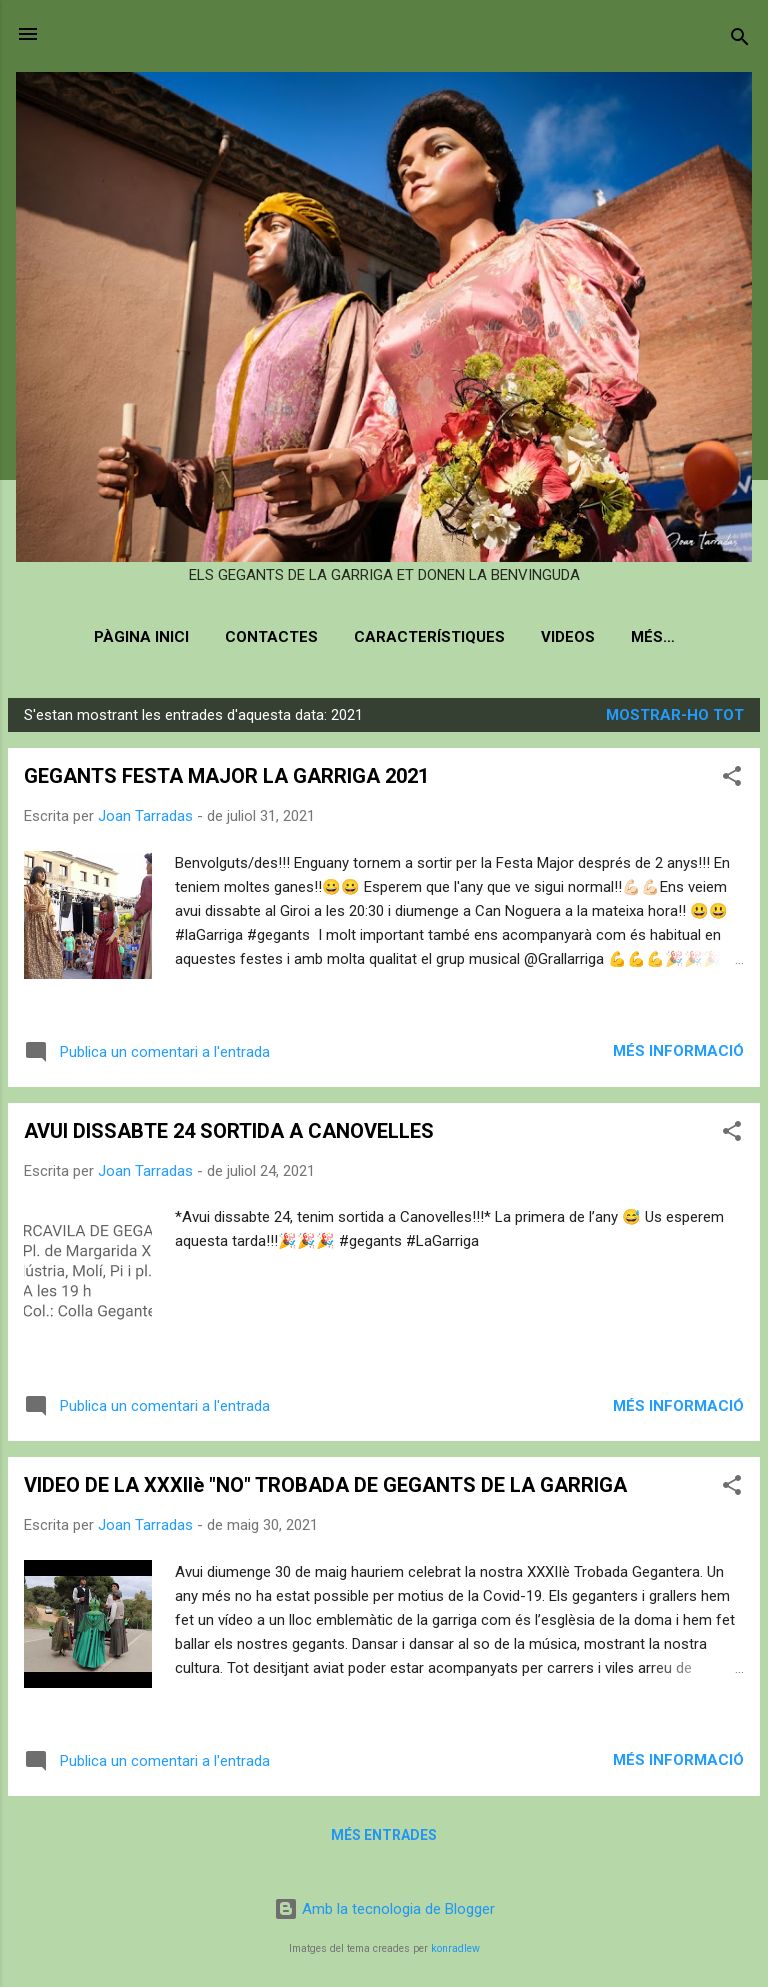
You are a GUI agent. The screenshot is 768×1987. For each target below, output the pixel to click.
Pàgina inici (141, 637)
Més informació (678, 1051)
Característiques (429, 637)
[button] (732, 779)
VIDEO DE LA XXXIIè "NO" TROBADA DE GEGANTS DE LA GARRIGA (325, 1485)
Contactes (271, 637)
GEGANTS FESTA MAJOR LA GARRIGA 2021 (226, 776)
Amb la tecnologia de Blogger (384, 1909)
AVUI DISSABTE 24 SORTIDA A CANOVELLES (229, 1131)
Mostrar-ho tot (675, 715)
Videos (568, 637)
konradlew (455, 1948)
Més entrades (384, 1835)
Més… (653, 637)
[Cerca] (740, 40)
